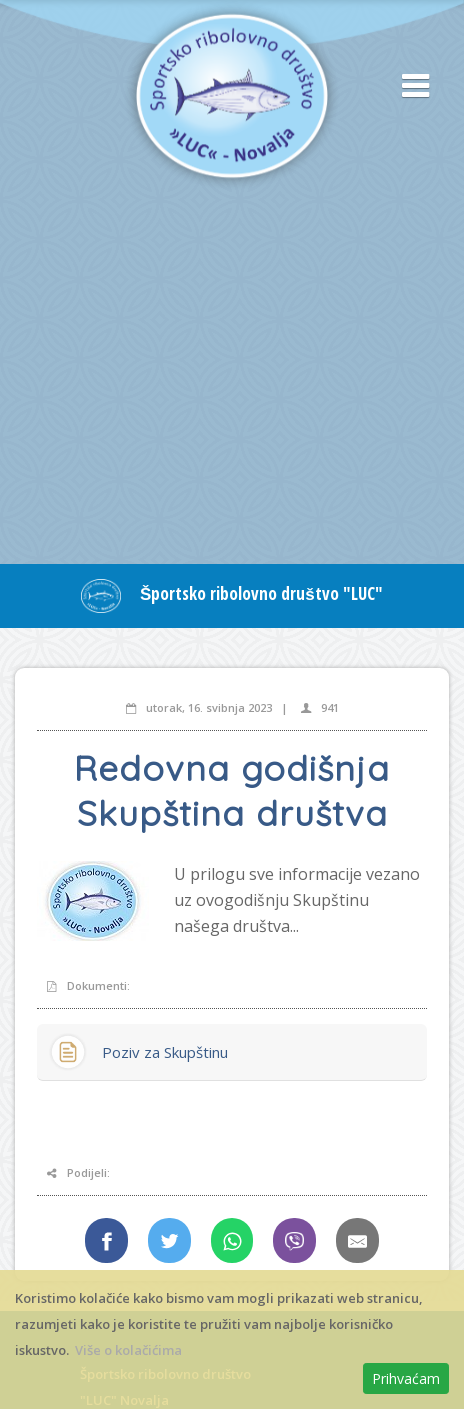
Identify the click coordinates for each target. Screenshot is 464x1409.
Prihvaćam (406, 1378)
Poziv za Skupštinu (165, 1052)
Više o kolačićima (128, 1350)
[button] (409, 87)
